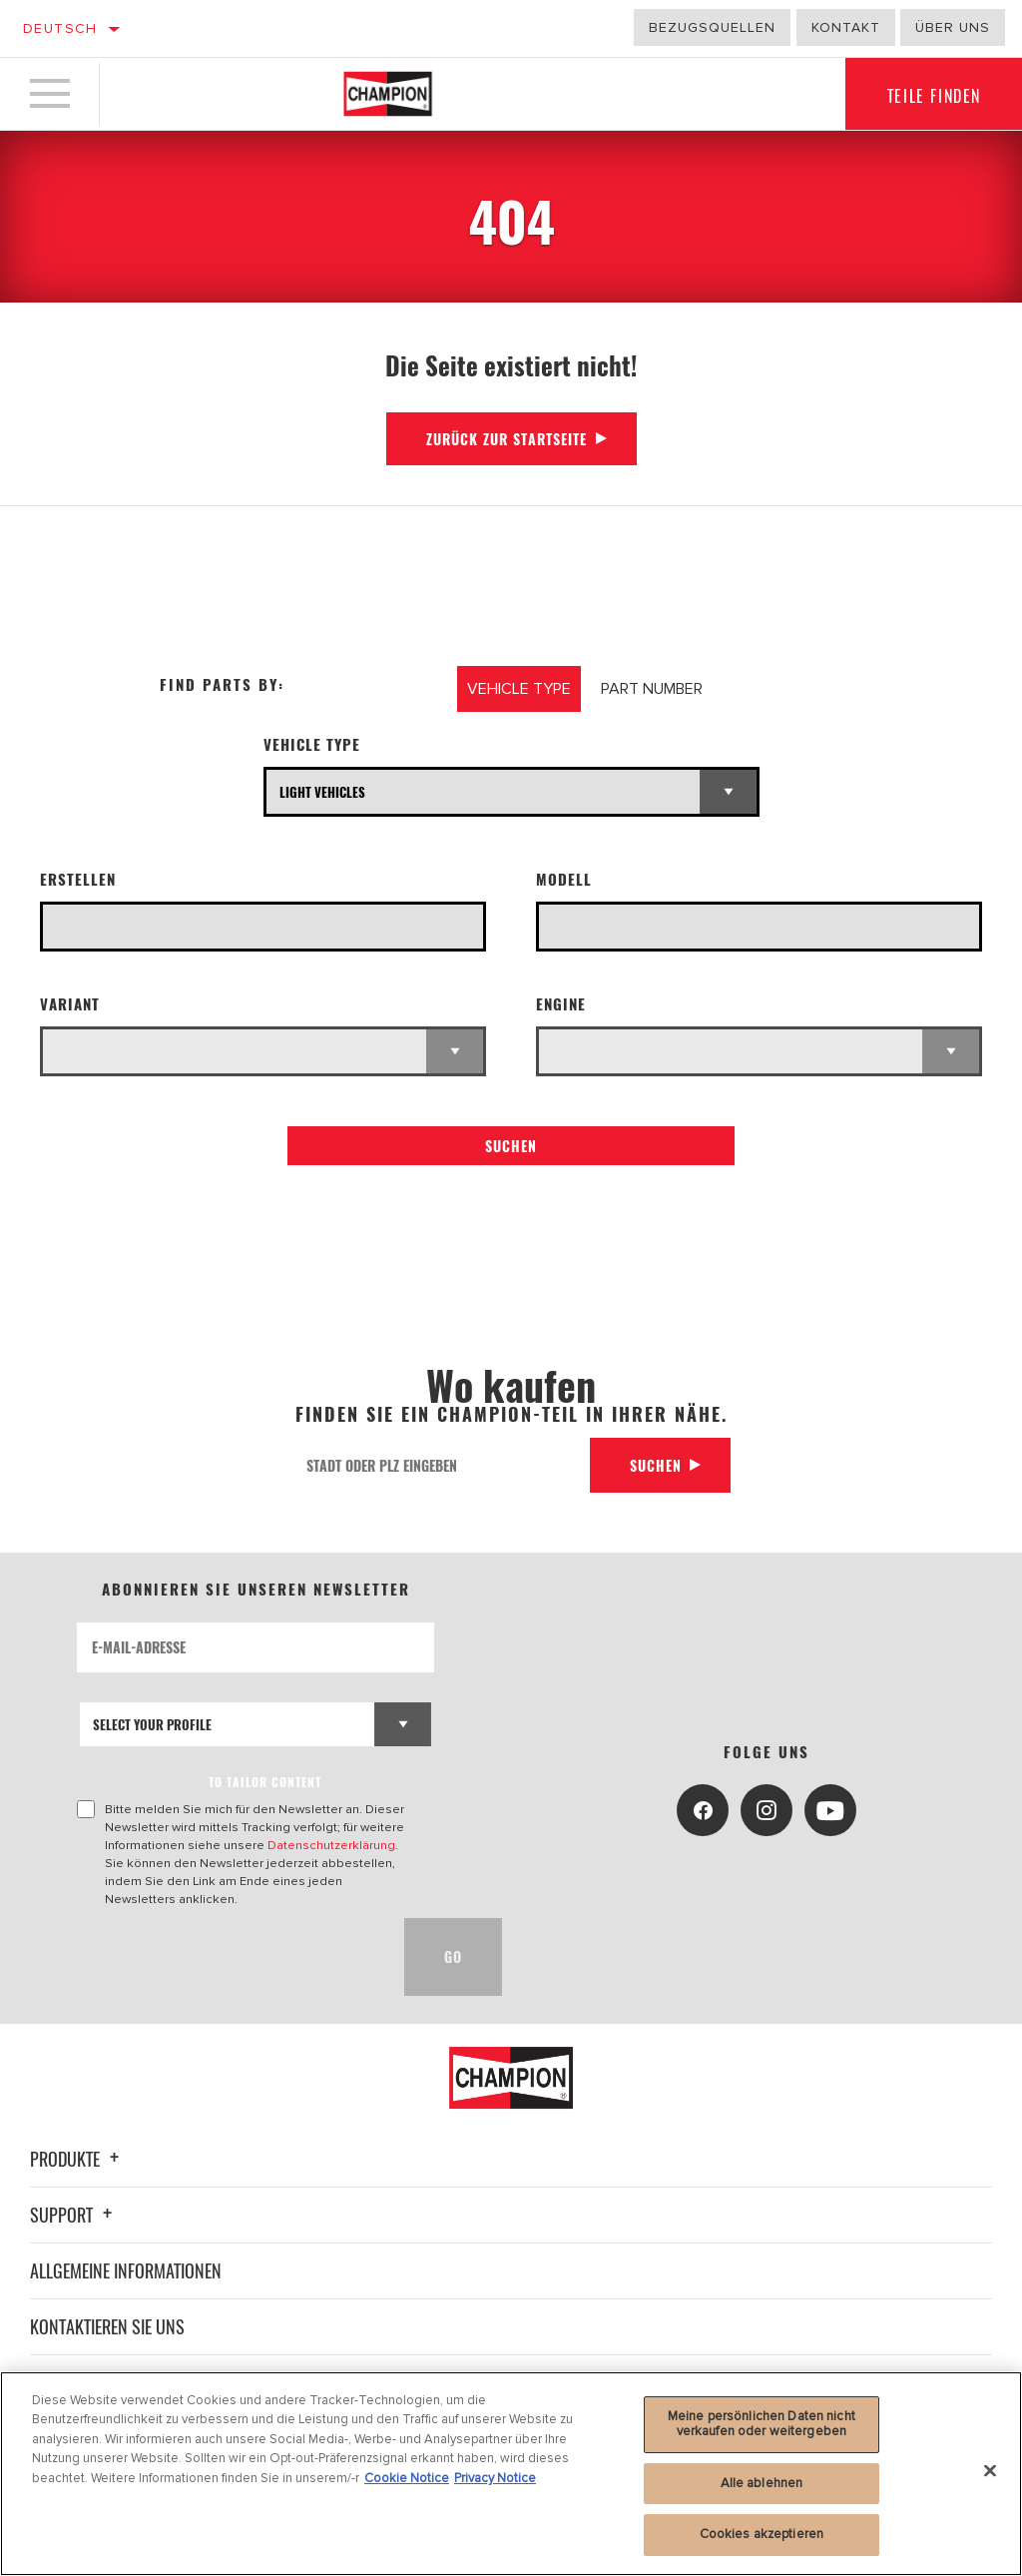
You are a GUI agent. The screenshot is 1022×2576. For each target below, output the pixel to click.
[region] (511, 2473)
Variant (70, 1003)
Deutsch (60, 28)
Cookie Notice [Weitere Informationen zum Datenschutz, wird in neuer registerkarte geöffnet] (406, 2478)
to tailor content (265, 1781)
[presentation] (228, 1957)
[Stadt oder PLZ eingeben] (441, 1465)
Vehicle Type (311, 744)
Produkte (77, 2159)
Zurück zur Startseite (506, 438)
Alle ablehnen (762, 2483)
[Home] (388, 94)
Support (74, 2215)
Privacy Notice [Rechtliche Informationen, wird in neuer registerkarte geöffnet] (495, 2478)
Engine (561, 1003)
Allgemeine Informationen (126, 2270)
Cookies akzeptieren (761, 2534)
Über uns (952, 27)
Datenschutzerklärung (331, 1845)
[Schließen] (990, 2471)
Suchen (511, 1145)
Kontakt (845, 27)
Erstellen (78, 879)
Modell (564, 879)
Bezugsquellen (712, 27)
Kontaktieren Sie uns (107, 2326)
